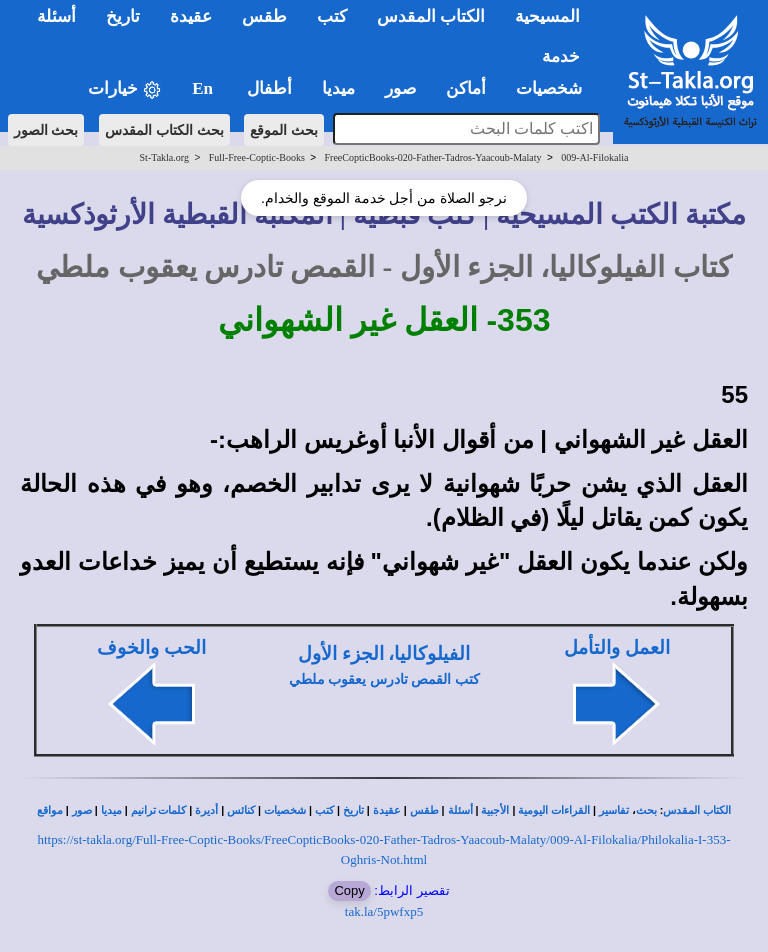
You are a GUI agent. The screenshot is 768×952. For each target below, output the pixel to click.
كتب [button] (332, 16)
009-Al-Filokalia (594, 157)
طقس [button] (264, 16)
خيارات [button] (125, 89)
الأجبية (495, 810)
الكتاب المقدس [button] (431, 16)
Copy (349, 890)
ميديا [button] (338, 88)
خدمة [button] (561, 56)
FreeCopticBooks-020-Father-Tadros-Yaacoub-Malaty (433, 157)
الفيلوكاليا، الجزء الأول (384, 653)
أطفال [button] (269, 88)
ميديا (111, 810)
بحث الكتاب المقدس (164, 130)
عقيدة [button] (191, 16)
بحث (646, 810)
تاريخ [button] (123, 16)
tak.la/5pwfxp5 (384, 911)
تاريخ (353, 810)
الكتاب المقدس (697, 810)
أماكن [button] (466, 88)
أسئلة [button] (56, 16)
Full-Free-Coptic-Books (257, 157)
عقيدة (387, 810)
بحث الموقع (284, 130)
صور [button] (400, 88)
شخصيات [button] (555, 88)
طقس (424, 810)
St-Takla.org (164, 157)
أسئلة (460, 810)
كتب (324, 810)
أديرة (206, 810)
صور (82, 810)
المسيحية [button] (547, 16)
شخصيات (285, 810)
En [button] (204, 88)
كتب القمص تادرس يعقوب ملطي (384, 679)
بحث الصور (46, 130)
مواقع (50, 810)
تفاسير (614, 810)
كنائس (241, 810)
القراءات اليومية (554, 810)
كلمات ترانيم (159, 810)
